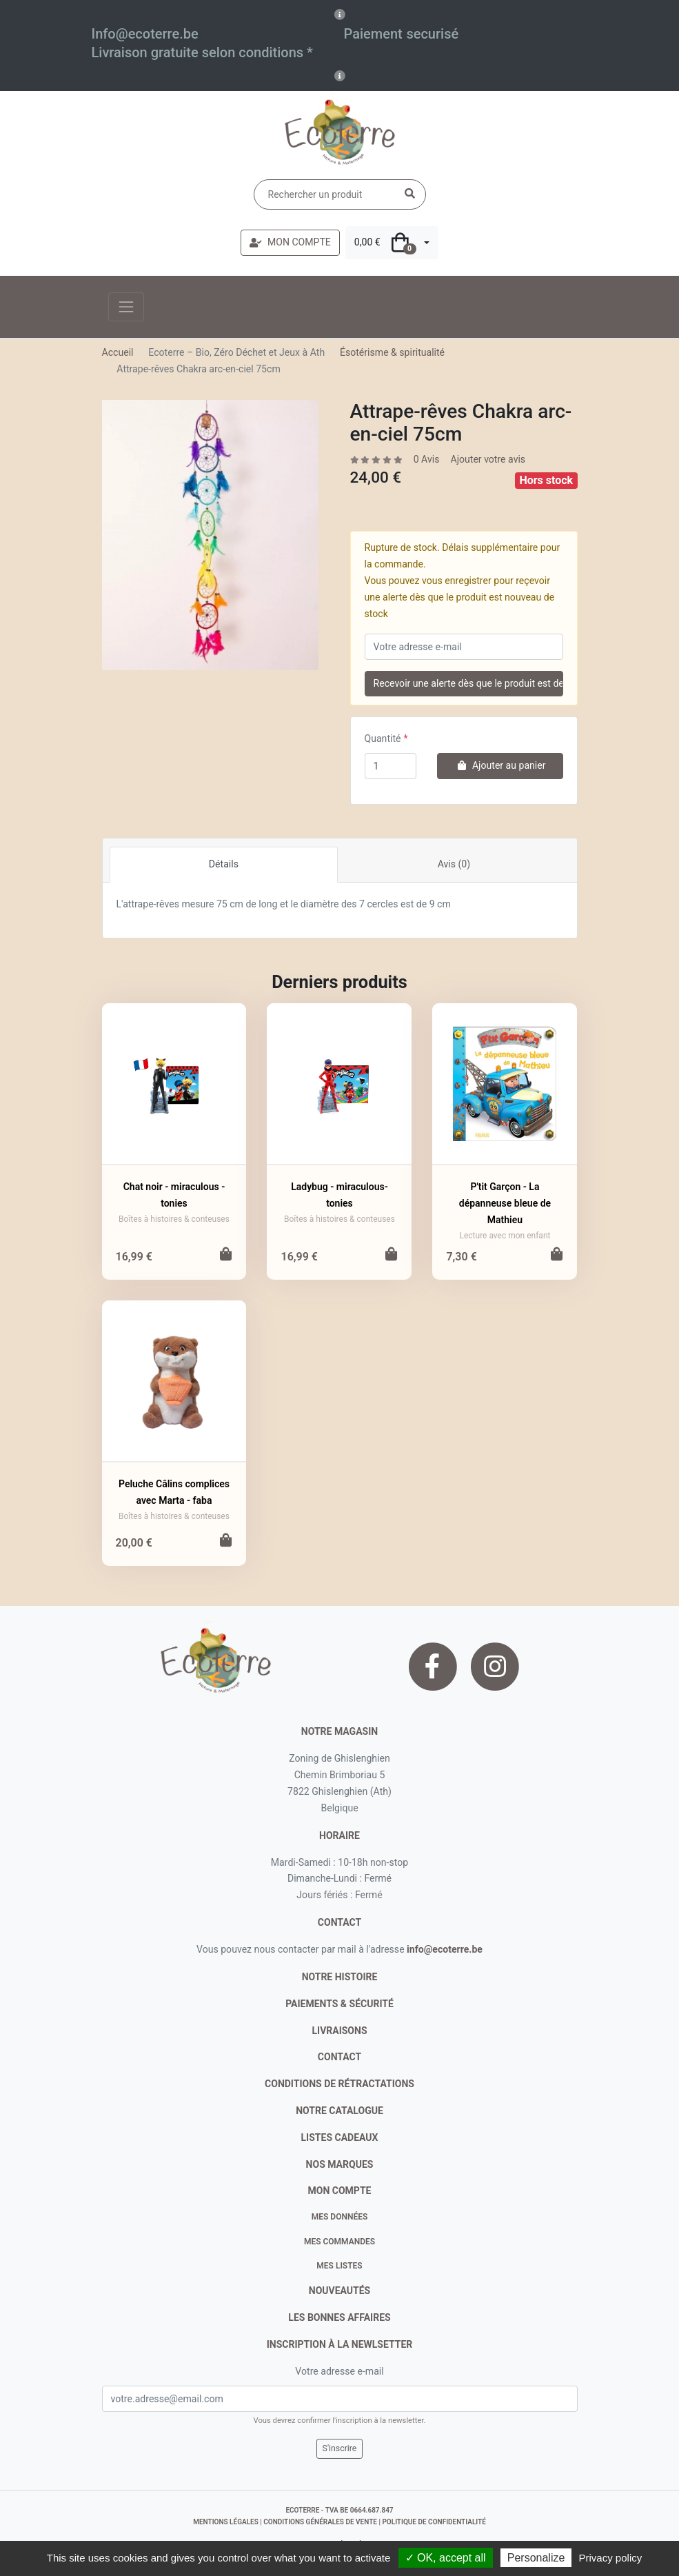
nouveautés (339, 2290)
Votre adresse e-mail (339, 2371)
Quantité (383, 738)
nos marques (340, 2164)
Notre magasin (339, 1731)
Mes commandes (339, 2241)
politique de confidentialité (433, 2522)
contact (339, 1922)
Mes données (340, 2217)
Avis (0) (454, 863)
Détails (224, 863)
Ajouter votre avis (487, 459)
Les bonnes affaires (339, 2317)
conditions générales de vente (320, 2522)
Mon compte (340, 2190)
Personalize (536, 2558)
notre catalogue (339, 2110)
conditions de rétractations (339, 2083)
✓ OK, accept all (445, 2558)
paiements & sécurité (339, 2003)
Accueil (118, 352)
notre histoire (340, 1976)
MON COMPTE (290, 242)
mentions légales (226, 2522)
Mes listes (339, 2266)
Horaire (339, 1835)
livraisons (339, 2030)
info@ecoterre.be (445, 1949)
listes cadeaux (339, 2137)
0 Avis (427, 459)
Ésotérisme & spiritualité (392, 352)
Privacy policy (610, 2558)
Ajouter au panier (499, 765)
